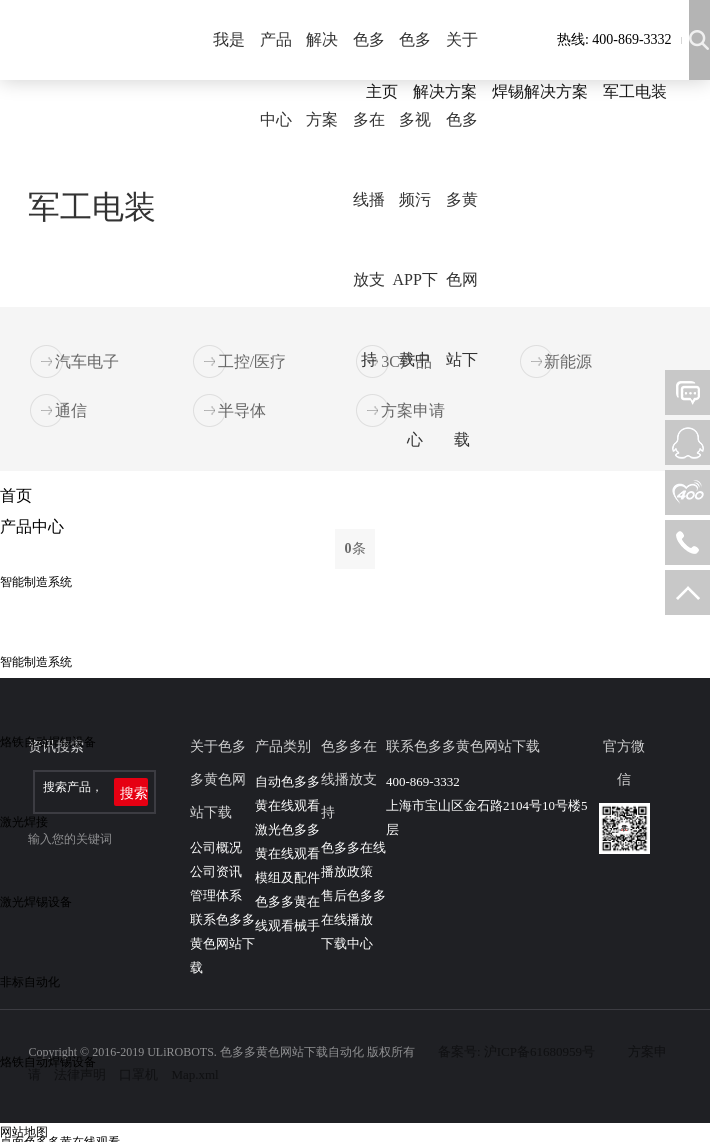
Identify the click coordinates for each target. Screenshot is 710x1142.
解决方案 (322, 79)
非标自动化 (30, 982)
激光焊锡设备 (36, 902)
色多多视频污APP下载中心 (415, 239)
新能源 (568, 361)
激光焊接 (24, 822)
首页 (16, 495)
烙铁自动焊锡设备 (48, 742)
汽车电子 (87, 361)
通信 (71, 410)
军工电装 (635, 91)
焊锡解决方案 (540, 91)
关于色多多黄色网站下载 (462, 239)
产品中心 (276, 79)
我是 (229, 39)
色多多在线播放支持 (369, 199)
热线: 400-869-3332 (614, 39)
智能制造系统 (36, 582)
